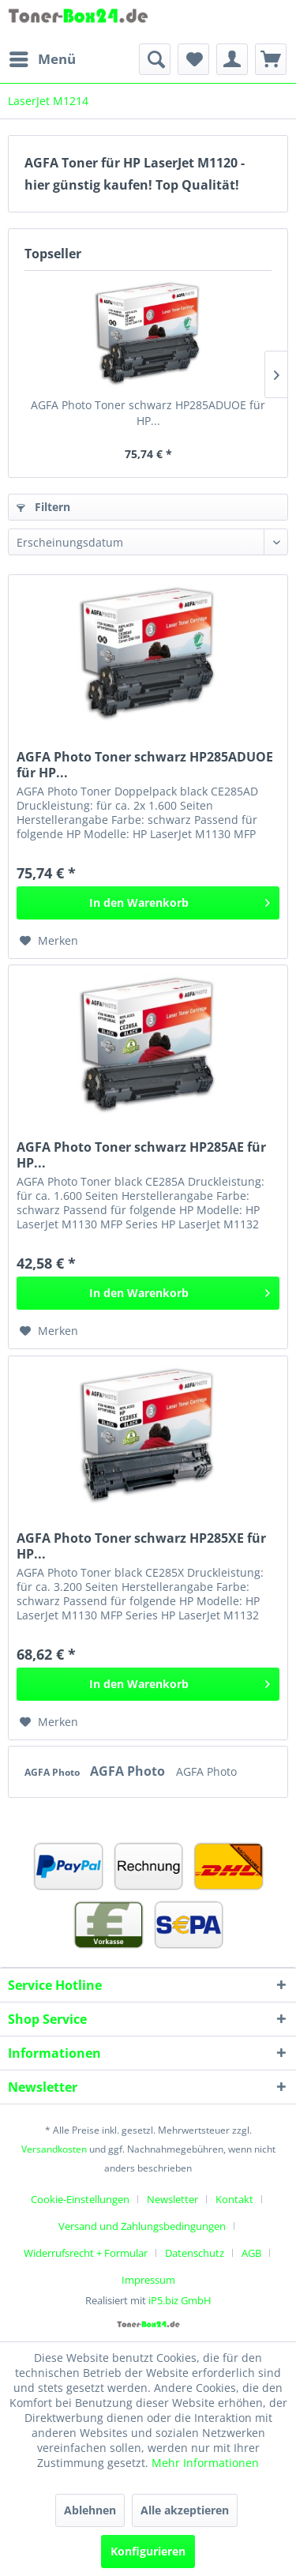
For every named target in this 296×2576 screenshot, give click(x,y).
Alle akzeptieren (185, 2510)
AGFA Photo (53, 1772)
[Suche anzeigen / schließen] (154, 59)
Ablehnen (90, 2510)
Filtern (43, 506)
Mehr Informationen (205, 2462)
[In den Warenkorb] (148, 902)
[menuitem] (42, 59)
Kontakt (234, 2199)
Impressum (148, 2280)
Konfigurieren (148, 2551)
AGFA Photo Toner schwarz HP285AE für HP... (141, 1155)
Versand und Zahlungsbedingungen (142, 2226)
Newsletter (172, 2199)
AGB (251, 2253)
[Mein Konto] (232, 59)
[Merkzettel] (193, 59)
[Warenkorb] (271, 59)
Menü (42, 57)
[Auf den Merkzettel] (49, 940)
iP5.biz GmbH (180, 2300)
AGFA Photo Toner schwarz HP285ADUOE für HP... (148, 412)
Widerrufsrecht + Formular (86, 2253)
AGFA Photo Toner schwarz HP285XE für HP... (141, 1546)
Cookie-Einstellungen (80, 2199)
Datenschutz (194, 2253)
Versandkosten (54, 2149)
